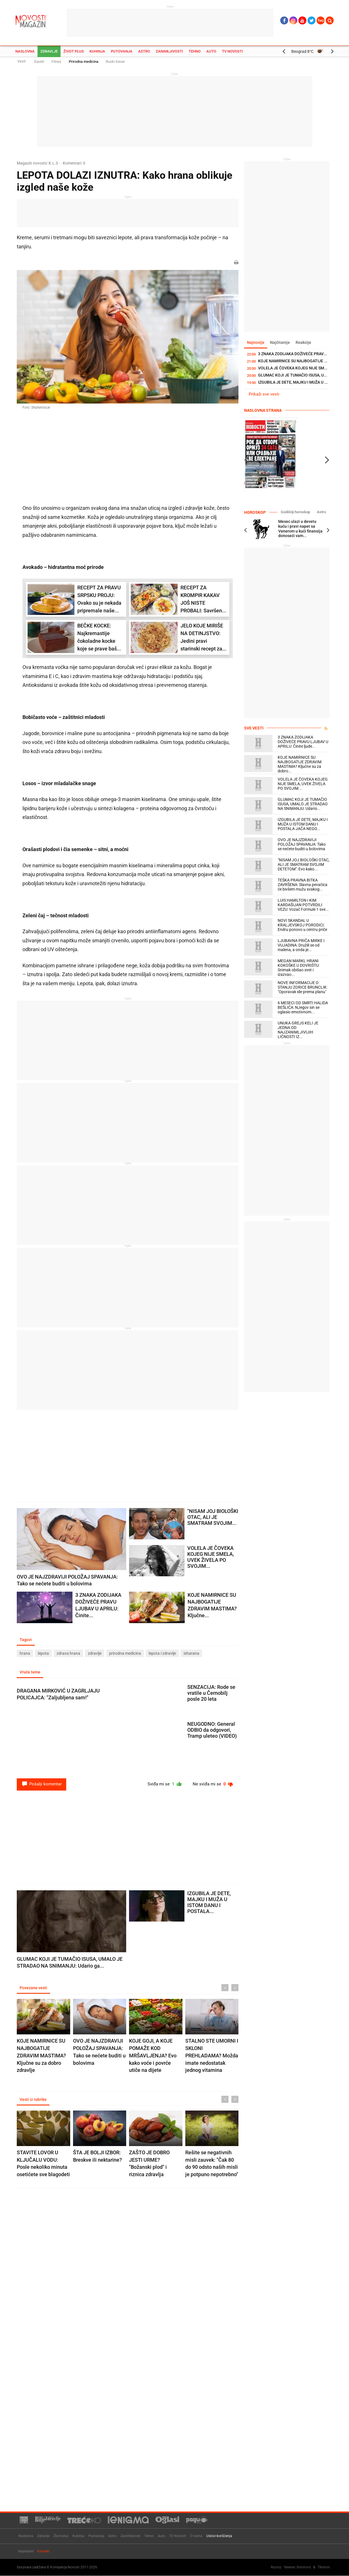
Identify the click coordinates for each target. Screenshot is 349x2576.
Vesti (21, 61)
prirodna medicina (125, 1653)
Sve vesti (253, 728)
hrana (25, 1653)
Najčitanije (280, 342)
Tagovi (26, 1639)
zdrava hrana (68, 1653)
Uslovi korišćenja (219, 2536)
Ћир (320, 20)
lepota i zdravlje (162, 1653)
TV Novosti (232, 51)
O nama (196, 2536)
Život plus (73, 51)
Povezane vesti (33, 1987)
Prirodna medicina (83, 61)
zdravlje (94, 1653)
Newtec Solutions (297, 2567)
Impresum (26, 2551)
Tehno (195, 51)
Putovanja (121, 51)
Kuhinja (97, 51)
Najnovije (255, 342)
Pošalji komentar (41, 1784)
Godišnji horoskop (295, 512)
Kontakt (43, 2551)
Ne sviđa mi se (213, 1784)
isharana (191, 1653)
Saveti (39, 61)
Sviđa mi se (165, 1784)
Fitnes (56, 61)
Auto (211, 51)
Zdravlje (49, 51)
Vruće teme (30, 1672)
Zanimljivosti (169, 51)
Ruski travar (115, 61)
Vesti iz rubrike (33, 2099)
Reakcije (303, 342)
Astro (144, 51)
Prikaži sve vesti (264, 394)
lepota (43, 1653)
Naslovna (25, 51)
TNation (323, 2567)
